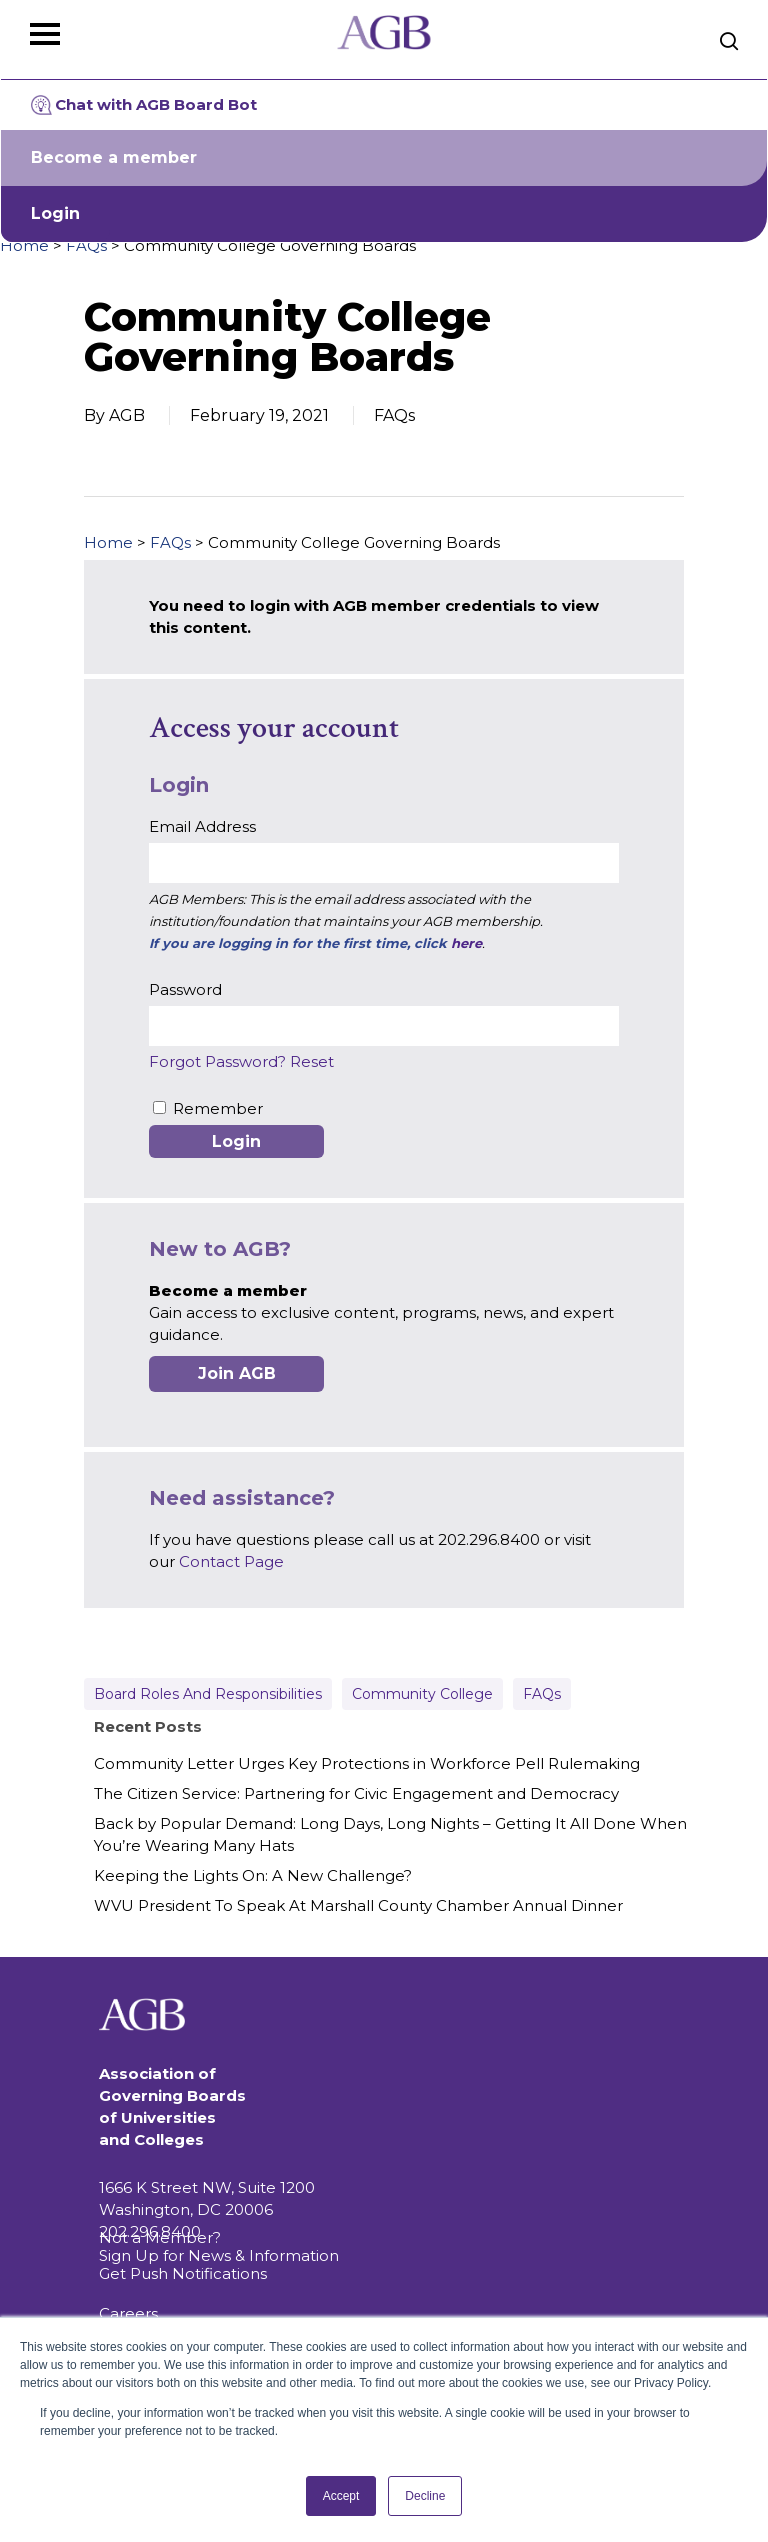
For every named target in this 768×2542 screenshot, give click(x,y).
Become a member (114, 157)
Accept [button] (341, 2496)
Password (185, 989)
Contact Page (231, 1561)
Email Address (202, 826)
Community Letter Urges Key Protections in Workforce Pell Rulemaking (367, 1763)
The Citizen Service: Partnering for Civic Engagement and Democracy (356, 1793)
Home (24, 245)
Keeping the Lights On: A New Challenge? (253, 1875)
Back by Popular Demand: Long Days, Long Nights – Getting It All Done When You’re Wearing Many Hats (390, 1834)
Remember (218, 1108)
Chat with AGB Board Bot (144, 105)
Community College (422, 1694)
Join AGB (237, 1373)
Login (55, 213)
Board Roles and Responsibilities (208, 1694)
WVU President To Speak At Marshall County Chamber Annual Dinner (358, 1905)
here (466, 943)
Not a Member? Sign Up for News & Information (219, 2246)
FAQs (86, 245)
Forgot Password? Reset (241, 1061)
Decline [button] (425, 2496)
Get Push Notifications (183, 2273)
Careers (128, 2313)
